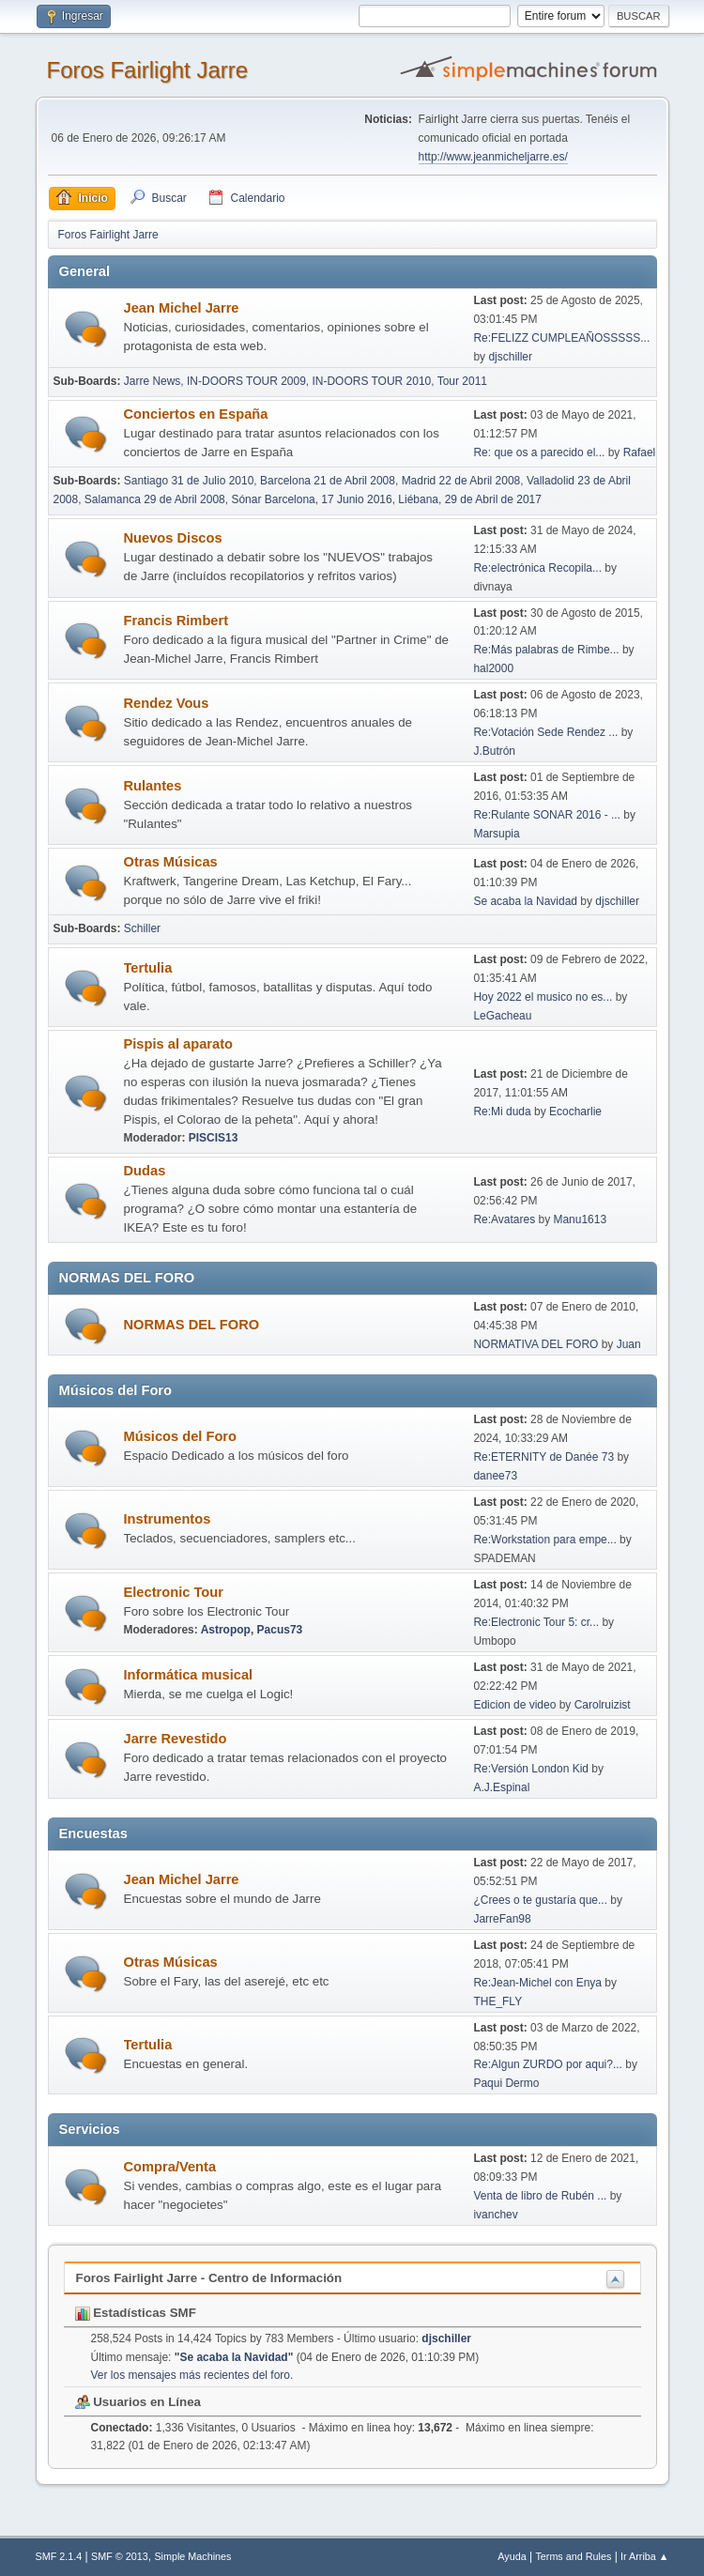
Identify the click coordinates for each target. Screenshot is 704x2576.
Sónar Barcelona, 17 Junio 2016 (311, 499)
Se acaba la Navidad (525, 901)
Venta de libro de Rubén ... (539, 2195)
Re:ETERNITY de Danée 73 (543, 1457)
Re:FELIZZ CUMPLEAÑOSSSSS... (561, 338)
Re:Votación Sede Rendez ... (545, 732)
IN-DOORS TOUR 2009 (246, 381)
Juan (629, 1344)
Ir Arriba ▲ (644, 2556)
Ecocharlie (575, 1111)
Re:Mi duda (501, 1111)
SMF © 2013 (119, 2556)
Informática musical (188, 1674)
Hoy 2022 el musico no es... (542, 997)
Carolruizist (602, 1704)
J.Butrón (494, 751)
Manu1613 (579, 1219)
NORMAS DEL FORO (192, 1324)
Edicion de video (514, 1704)
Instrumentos (167, 1518)
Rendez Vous (166, 703)
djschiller (510, 356)
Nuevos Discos (173, 537)
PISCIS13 (213, 1137)
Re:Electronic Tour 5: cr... (536, 1622)
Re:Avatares (504, 1219)
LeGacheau (502, 1015)
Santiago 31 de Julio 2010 (189, 480)
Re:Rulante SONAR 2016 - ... (546, 814)
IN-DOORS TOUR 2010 (371, 381)
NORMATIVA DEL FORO (535, 1344)
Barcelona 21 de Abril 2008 (327, 480)
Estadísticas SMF (135, 2313)
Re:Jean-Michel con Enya (537, 1982)
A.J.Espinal (501, 1787)
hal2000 (493, 668)
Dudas (145, 1170)
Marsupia (496, 833)
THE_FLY (497, 2001)
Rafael (639, 452)
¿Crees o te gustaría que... (540, 1900)
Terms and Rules (573, 2556)
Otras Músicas (171, 861)
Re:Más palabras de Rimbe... (546, 649)
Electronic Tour (173, 1592)
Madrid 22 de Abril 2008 (461, 480)
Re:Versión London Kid (531, 1768)
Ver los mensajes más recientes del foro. (192, 2375)
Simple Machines (192, 2556)
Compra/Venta (170, 2166)
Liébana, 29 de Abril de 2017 (470, 499)
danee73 (495, 1475)
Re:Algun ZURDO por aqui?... (547, 2064)
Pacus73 (280, 1629)
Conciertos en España (196, 414)
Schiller (142, 928)
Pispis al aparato (178, 1043)
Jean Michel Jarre (181, 307)
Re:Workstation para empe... (544, 1539)
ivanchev (495, 2214)
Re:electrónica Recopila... (537, 568)
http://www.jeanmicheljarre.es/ (493, 156)
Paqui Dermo (506, 2083)
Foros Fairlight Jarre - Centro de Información (209, 2278)
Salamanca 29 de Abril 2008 (154, 499)
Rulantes (153, 785)
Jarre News (152, 381)
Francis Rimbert (176, 620)
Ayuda (511, 2556)
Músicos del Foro (180, 1436)
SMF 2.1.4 (59, 2556)
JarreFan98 (501, 1918)
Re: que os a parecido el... (539, 452)
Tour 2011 (462, 381)
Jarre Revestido (175, 1738)
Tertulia (148, 967)
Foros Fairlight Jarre (148, 70)
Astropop (226, 1629)
